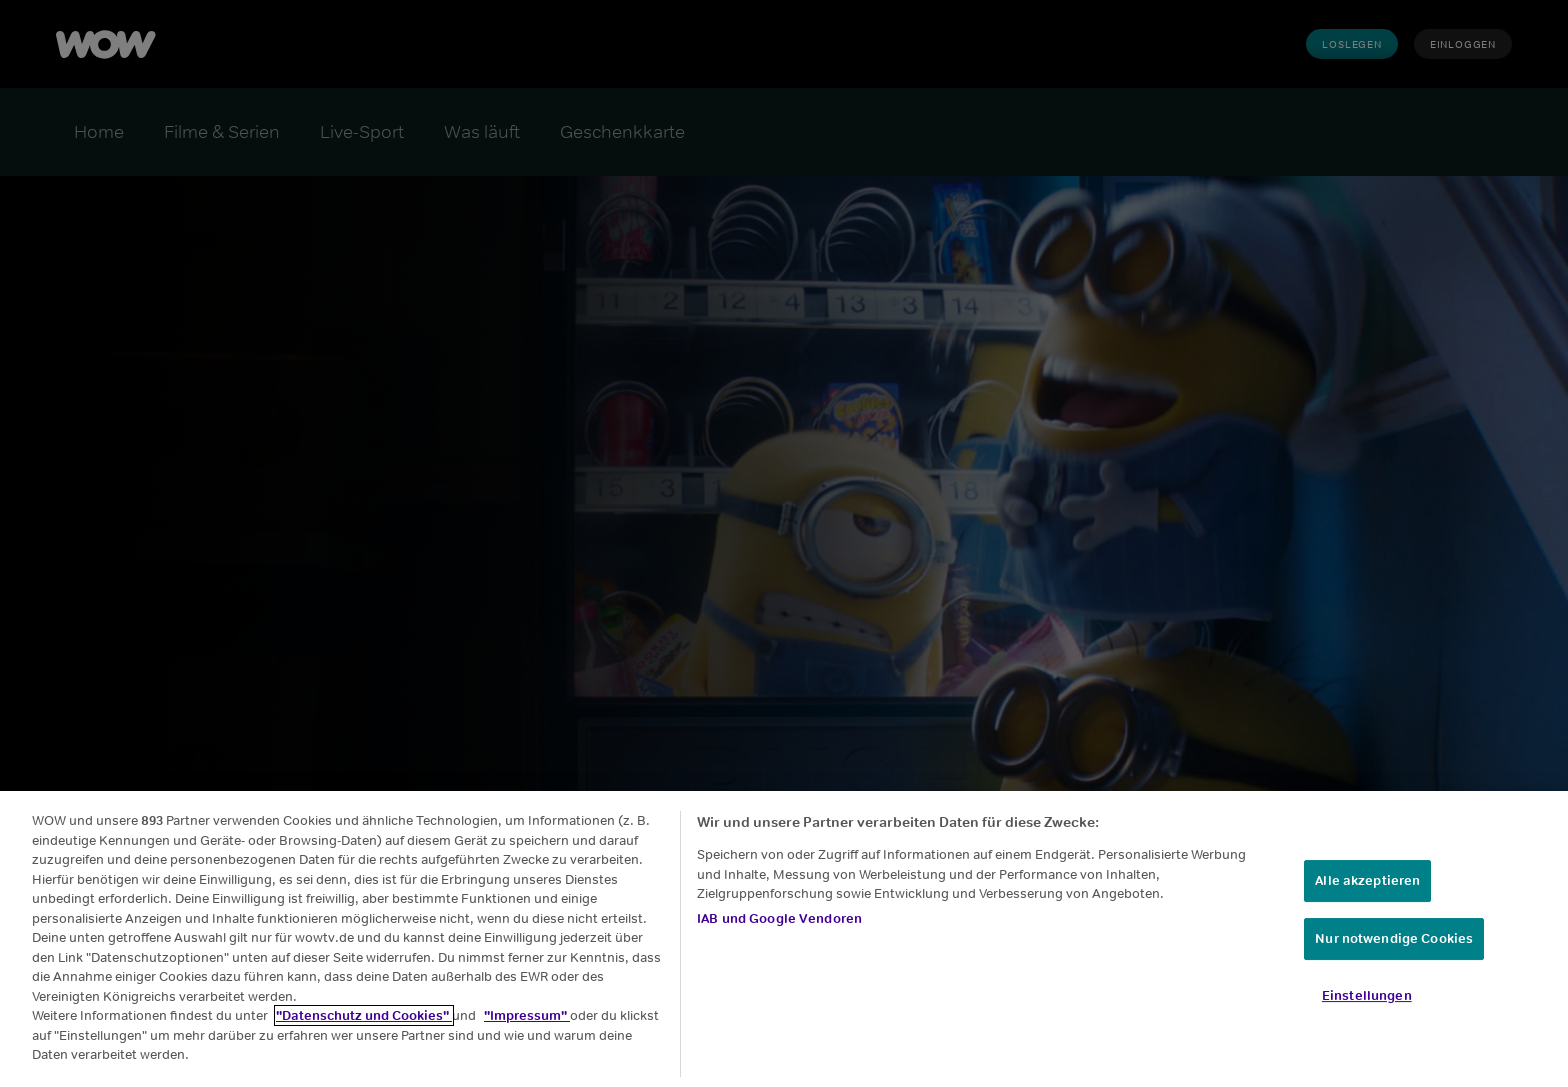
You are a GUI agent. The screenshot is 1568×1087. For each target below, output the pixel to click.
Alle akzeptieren (1367, 883)
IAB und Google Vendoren (779, 920)
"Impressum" (527, 1017)
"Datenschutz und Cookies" (364, 1017)
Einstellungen (1367, 997)
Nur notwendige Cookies (1394, 940)
